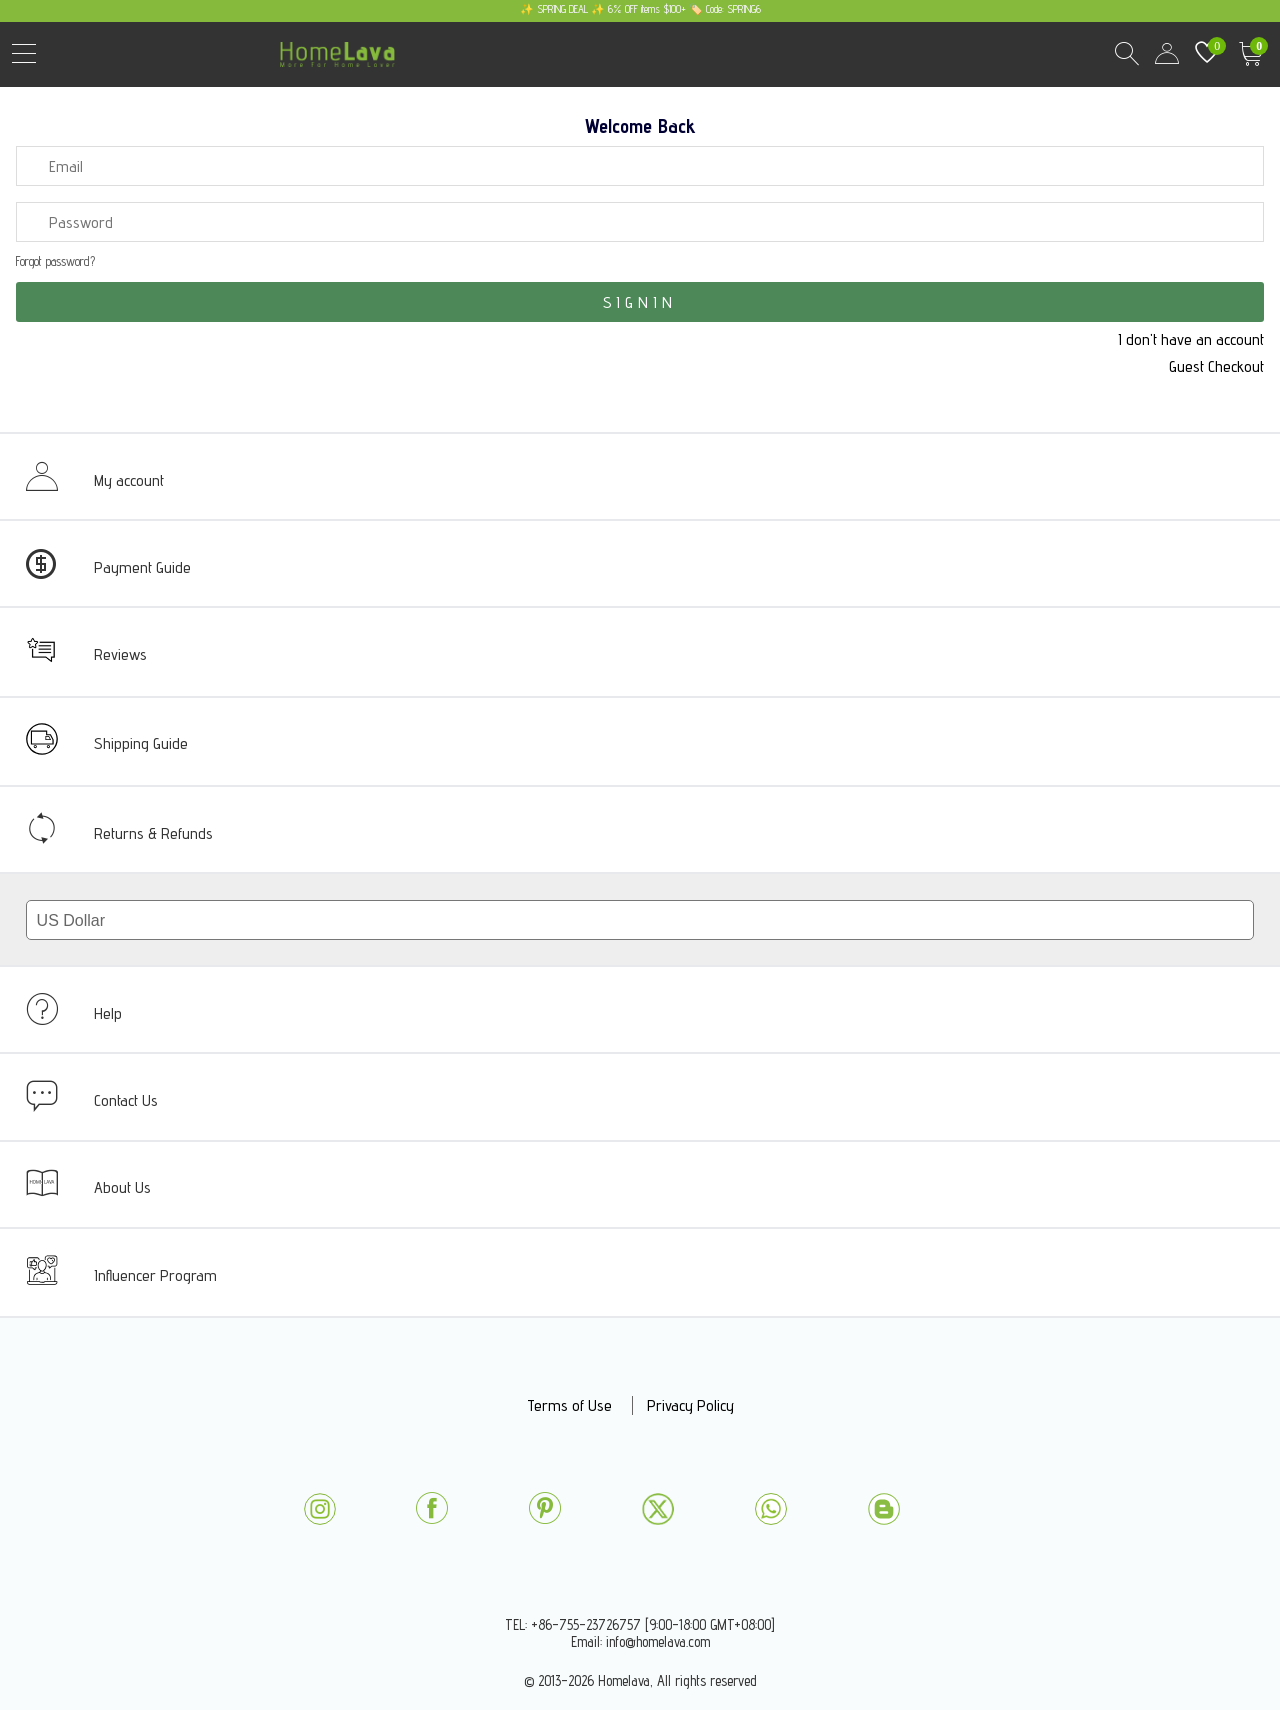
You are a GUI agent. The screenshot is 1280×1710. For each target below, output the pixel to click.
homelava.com (342, 64)
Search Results (1127, 54)
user (1167, 54)
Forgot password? (55, 261)
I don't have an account (1191, 339)
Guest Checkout (1216, 366)
